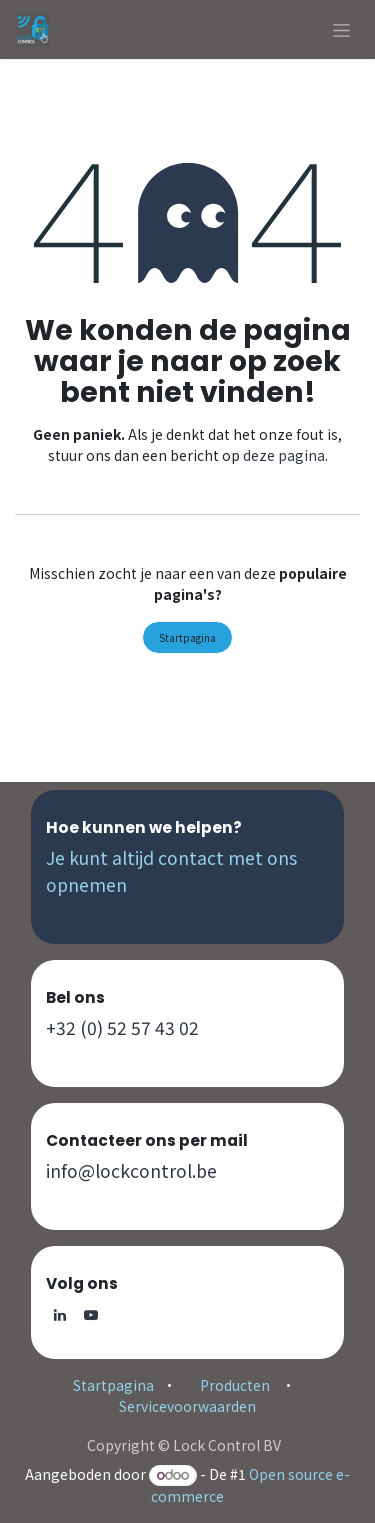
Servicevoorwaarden (187, 1406)
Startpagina (187, 637)
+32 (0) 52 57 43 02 (122, 1027)
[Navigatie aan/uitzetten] (341, 29)
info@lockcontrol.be (131, 1170)
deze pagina (284, 455)
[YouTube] (91, 1315)
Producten (235, 1385)
